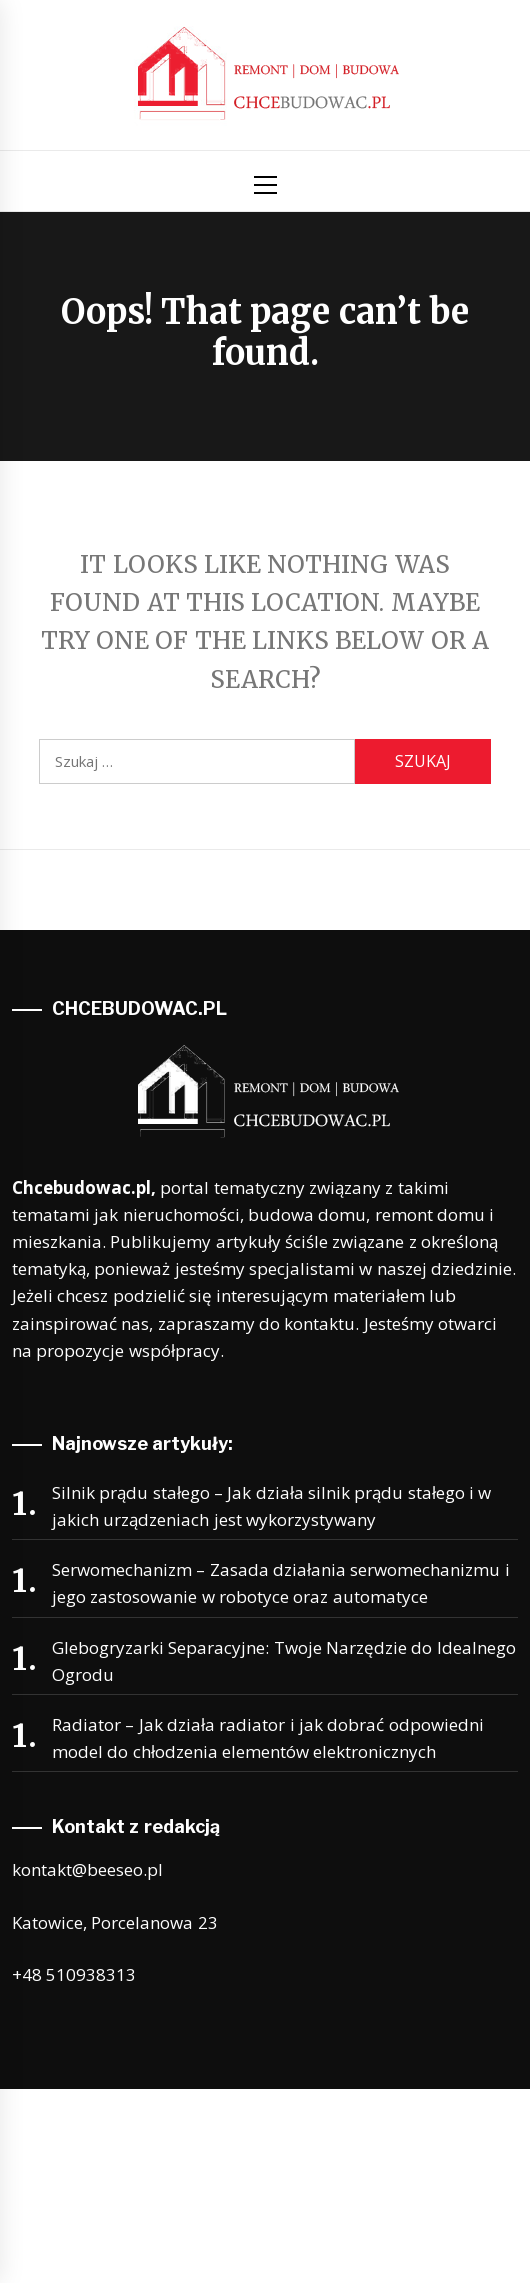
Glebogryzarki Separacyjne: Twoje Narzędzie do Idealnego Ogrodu (284, 1661)
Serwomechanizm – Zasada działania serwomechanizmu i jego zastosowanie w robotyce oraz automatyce (281, 1583)
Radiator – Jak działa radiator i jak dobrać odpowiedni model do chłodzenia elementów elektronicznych (268, 1738)
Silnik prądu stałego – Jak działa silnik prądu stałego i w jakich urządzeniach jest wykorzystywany (271, 1506)
